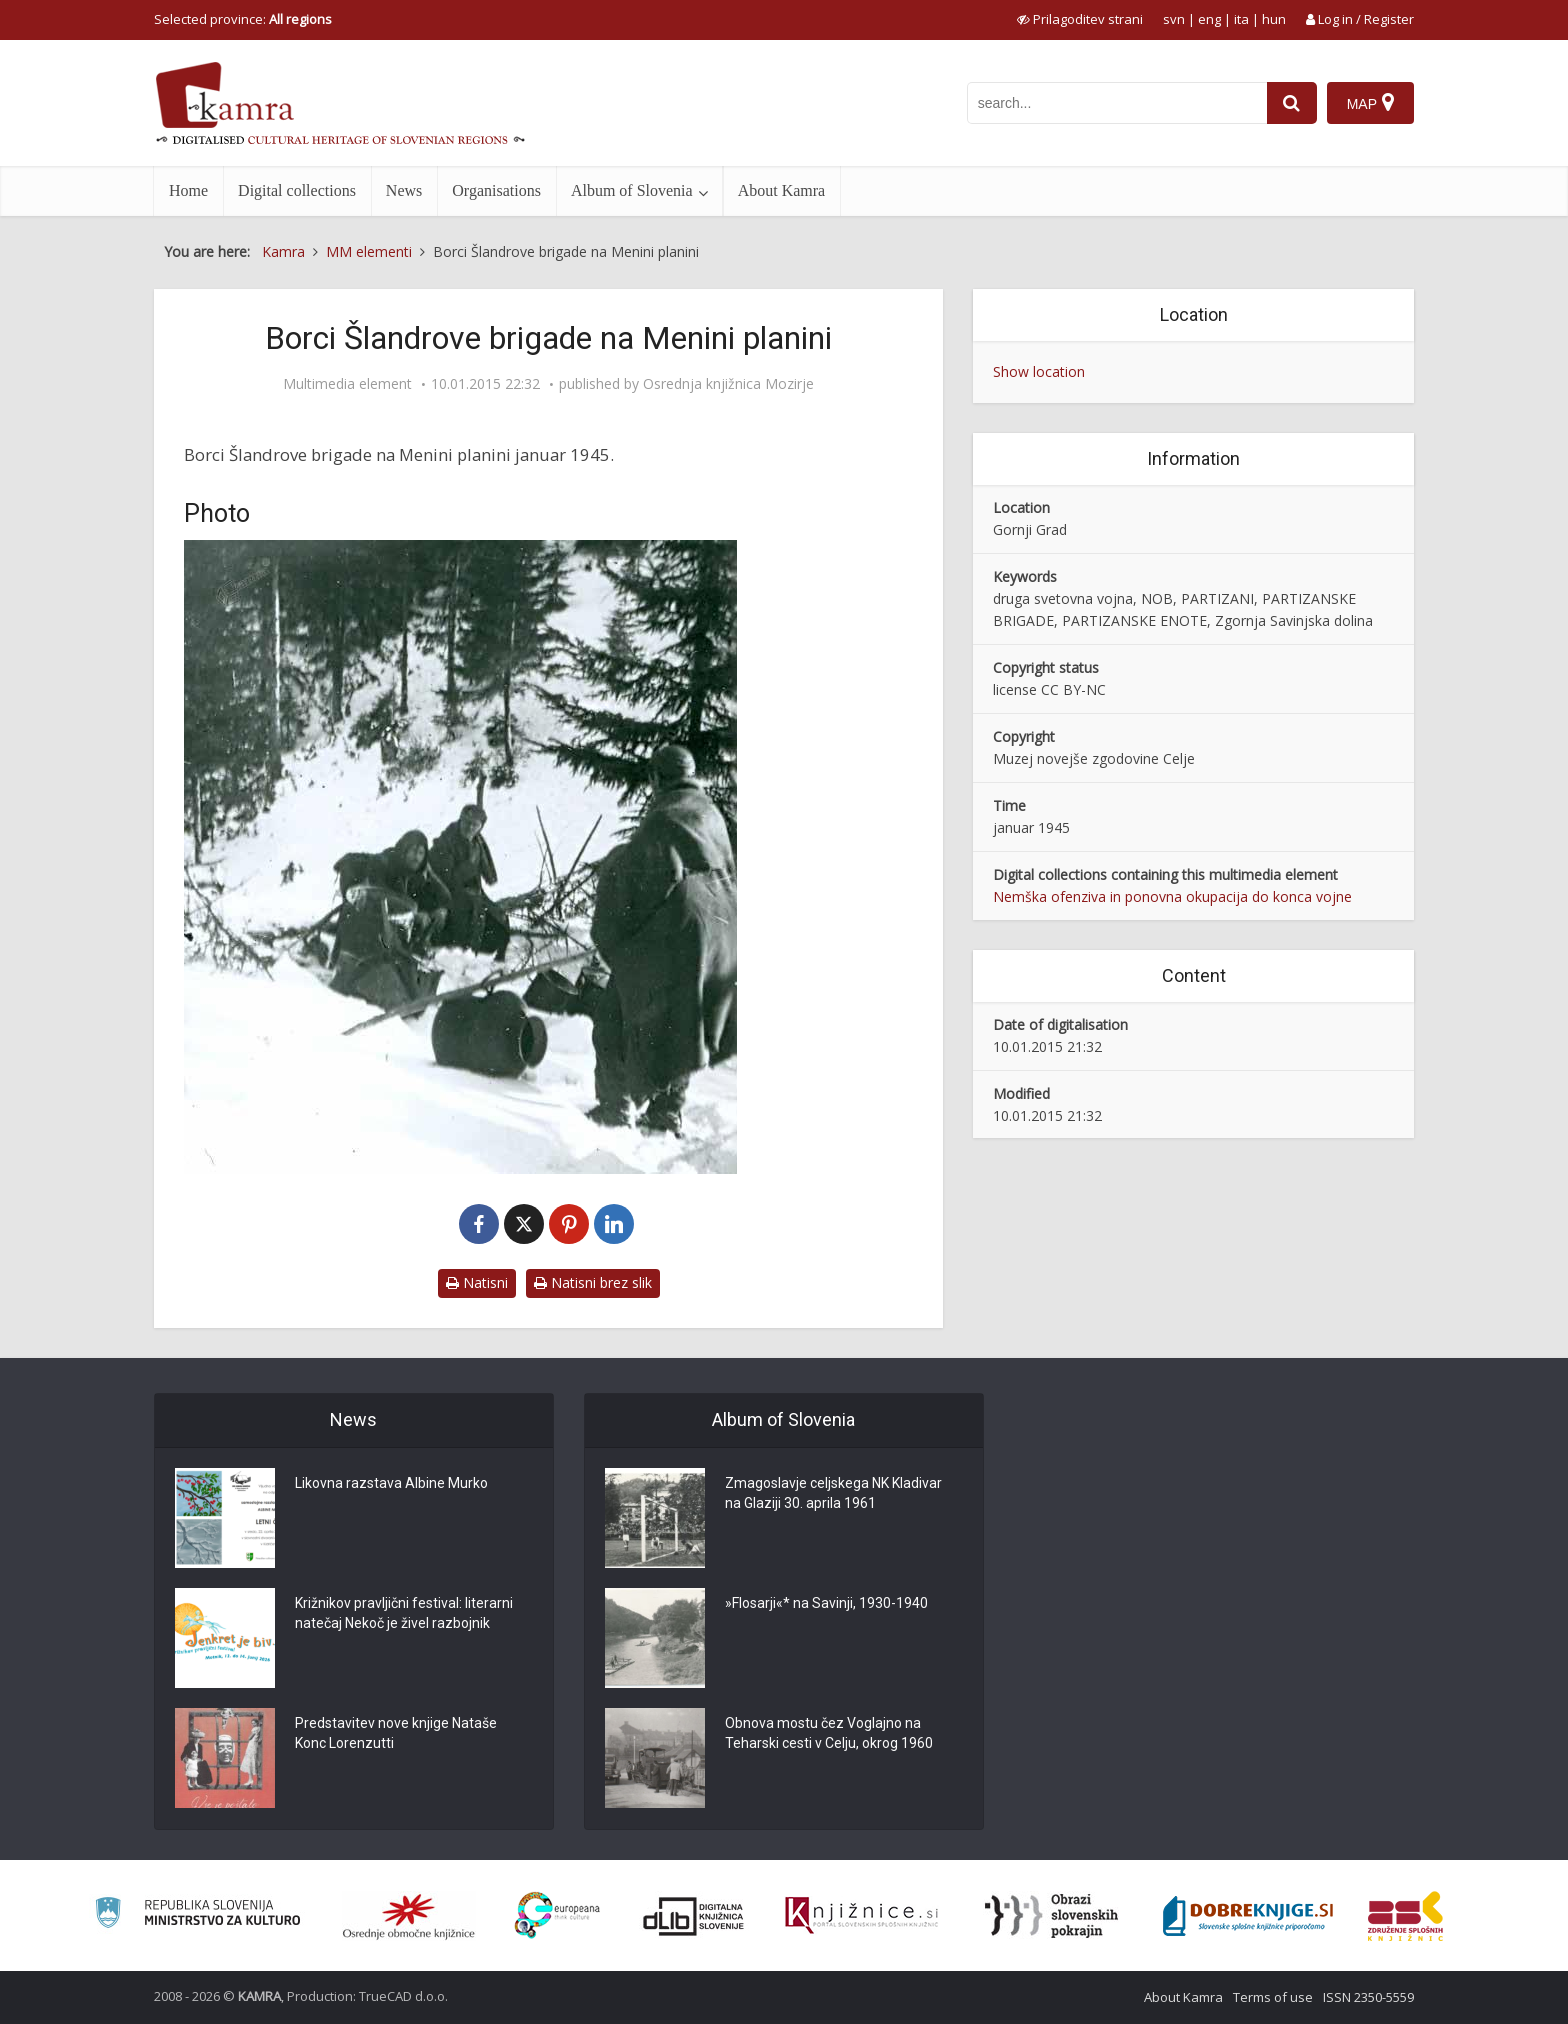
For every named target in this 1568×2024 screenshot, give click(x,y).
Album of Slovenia (632, 190)
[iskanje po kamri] (1117, 103)
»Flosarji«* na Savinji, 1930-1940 (826, 1603)
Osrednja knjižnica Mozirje (728, 384)
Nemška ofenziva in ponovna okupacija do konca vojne (1172, 896)
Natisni (477, 1282)
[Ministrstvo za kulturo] (197, 1915)
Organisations (496, 190)
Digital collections (297, 190)
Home (188, 190)
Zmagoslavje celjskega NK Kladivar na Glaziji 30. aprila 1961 (833, 1493)
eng (1209, 19)
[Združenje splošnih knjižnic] (1405, 1916)
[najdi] (1292, 103)
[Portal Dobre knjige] (1248, 1916)
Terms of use (1273, 1997)
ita (1241, 19)
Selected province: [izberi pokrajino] (243, 19)
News (404, 190)
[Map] (1370, 103)
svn (1174, 19)
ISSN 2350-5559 (1368, 1997)
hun (1274, 19)
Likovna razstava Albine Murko (391, 1483)
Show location (1039, 371)
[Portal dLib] (694, 1916)
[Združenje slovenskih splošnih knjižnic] (861, 1916)
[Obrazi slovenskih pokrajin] (1051, 1916)
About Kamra (782, 190)
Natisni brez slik (593, 1282)
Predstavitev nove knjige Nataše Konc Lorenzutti (396, 1733)
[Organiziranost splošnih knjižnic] (409, 1916)
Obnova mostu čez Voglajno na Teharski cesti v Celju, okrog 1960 (829, 1733)
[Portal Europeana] (557, 1915)
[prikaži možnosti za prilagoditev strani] (1080, 19)
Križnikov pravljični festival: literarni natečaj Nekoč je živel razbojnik (404, 1613)
